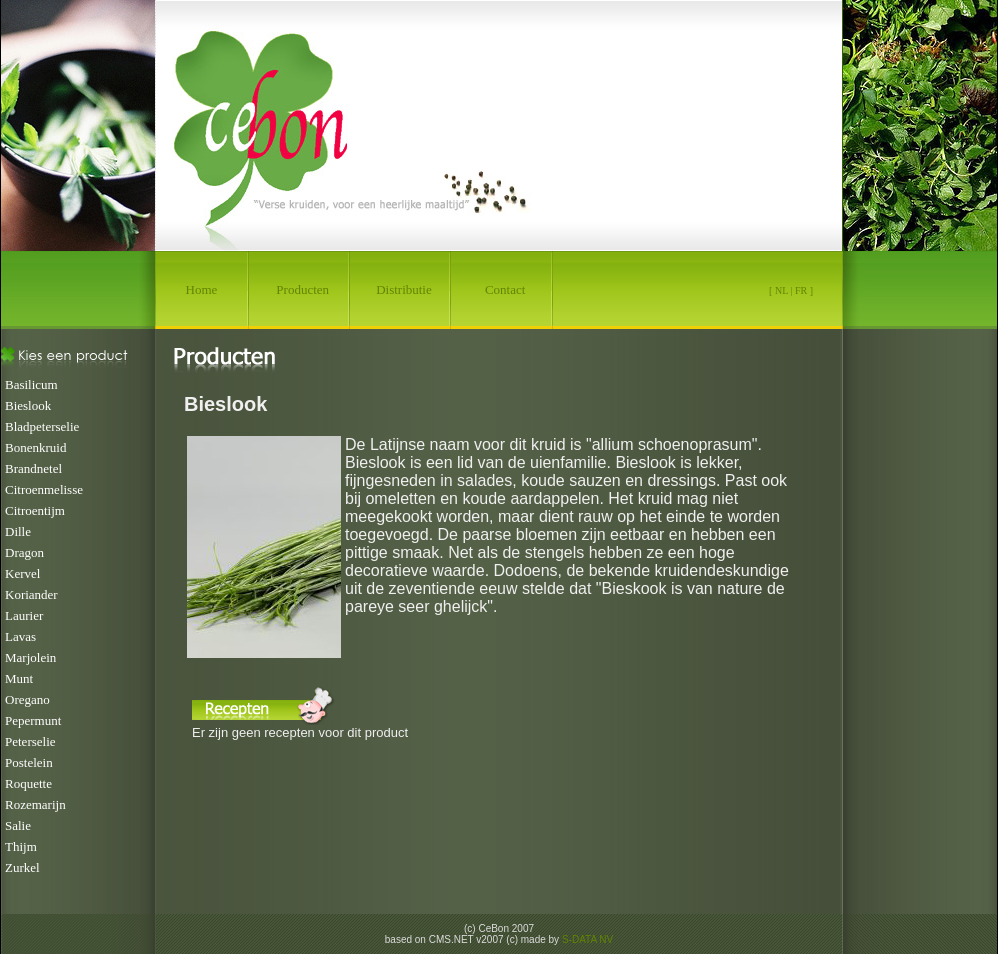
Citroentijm (35, 510)
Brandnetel (33, 468)
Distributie (404, 289)
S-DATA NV (587, 939)
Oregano (27, 699)
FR (801, 290)
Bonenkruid (35, 447)
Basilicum (31, 384)
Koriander (31, 594)
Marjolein (30, 657)
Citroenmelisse (44, 489)
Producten (302, 289)
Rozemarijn (35, 804)
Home (202, 289)
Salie (18, 825)
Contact (505, 289)
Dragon (24, 552)
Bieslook (28, 405)
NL (781, 290)
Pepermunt (33, 720)
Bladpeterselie (42, 426)
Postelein (29, 762)
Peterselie (30, 741)
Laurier (24, 615)
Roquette (28, 783)
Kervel (22, 573)
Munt (19, 678)
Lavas (20, 636)
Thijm (21, 846)
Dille (18, 531)
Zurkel (22, 867)
